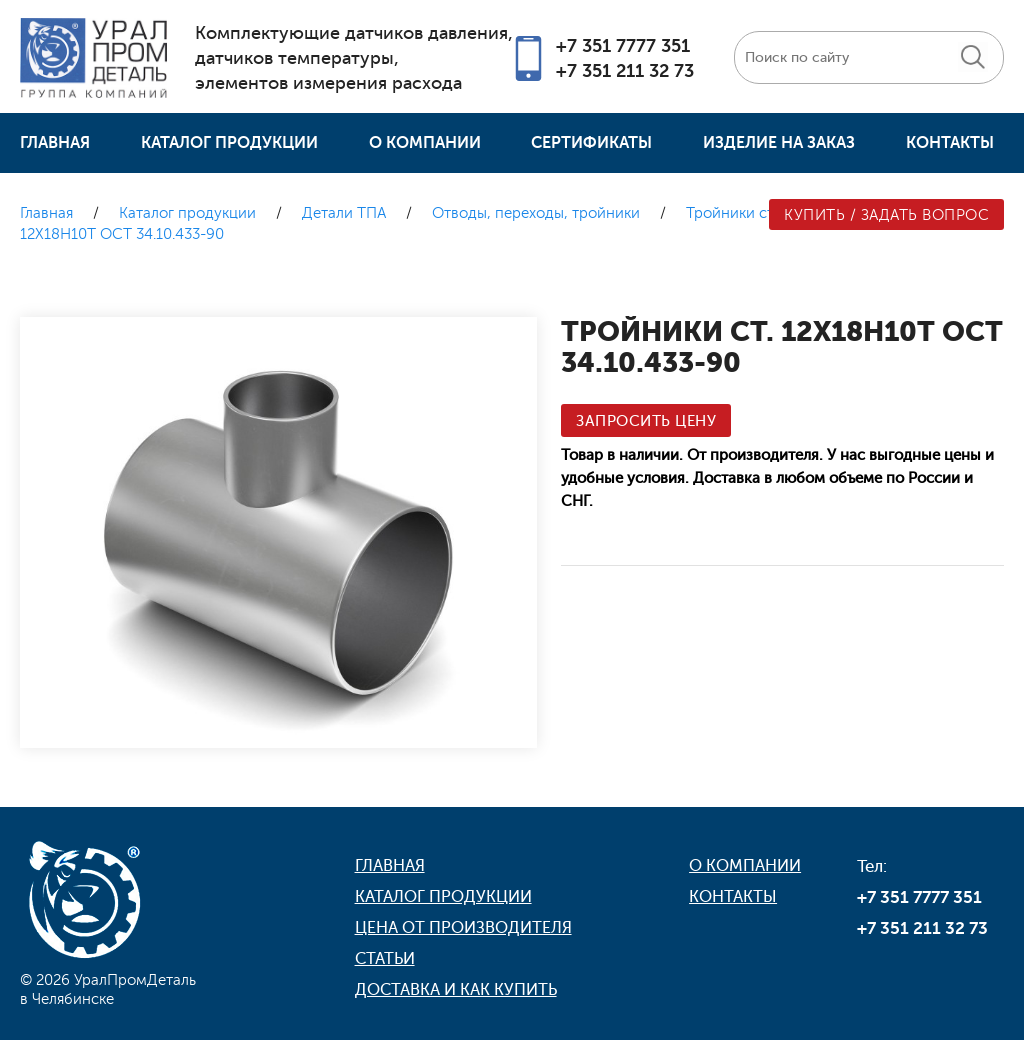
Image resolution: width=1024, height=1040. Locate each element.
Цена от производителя (463, 928)
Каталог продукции (229, 143)
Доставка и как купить (456, 990)
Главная (55, 143)
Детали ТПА (344, 213)
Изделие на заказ (779, 143)
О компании (425, 143)
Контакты (950, 143)
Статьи (385, 959)
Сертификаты (591, 143)
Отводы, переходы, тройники (536, 213)
